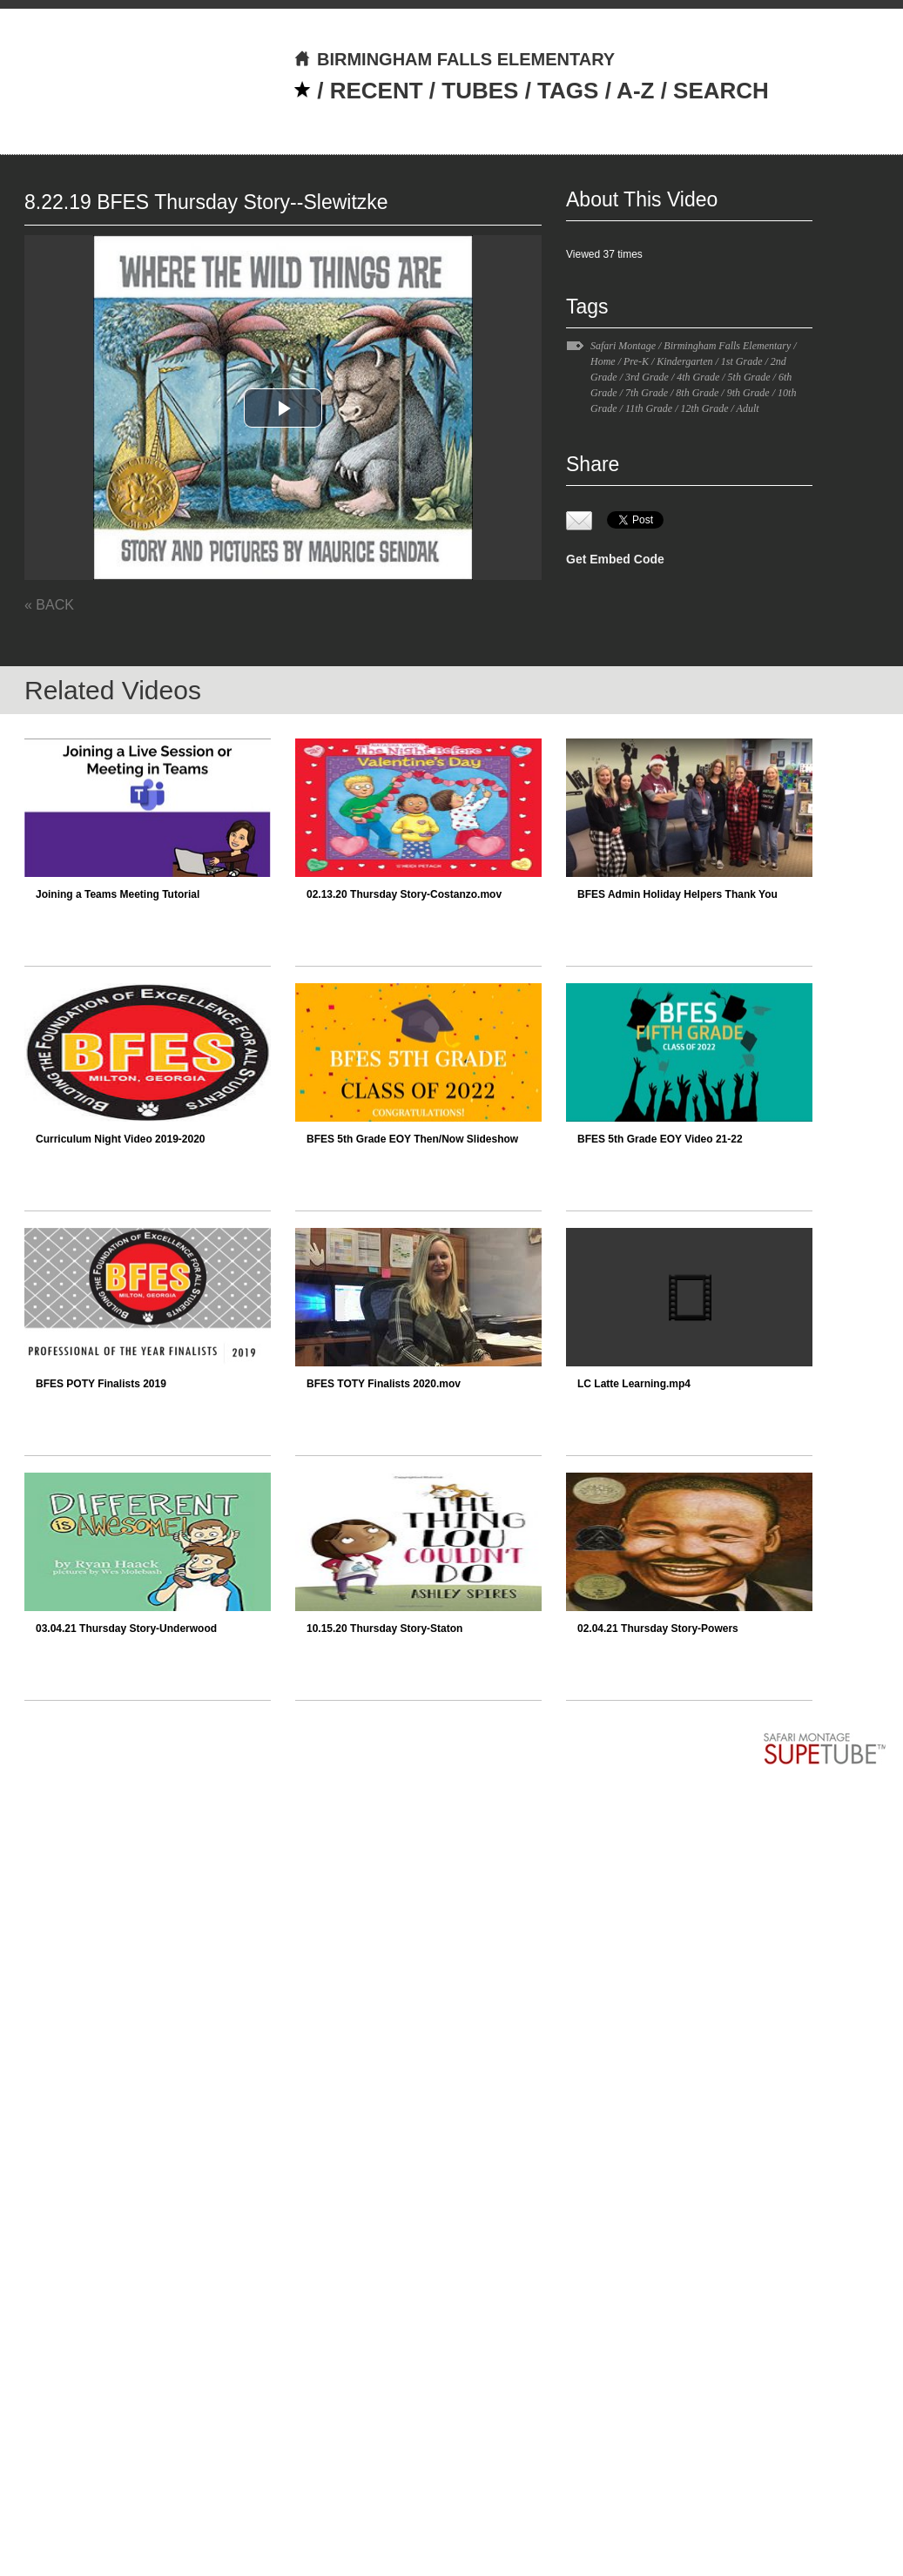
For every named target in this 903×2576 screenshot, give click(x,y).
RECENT (376, 91)
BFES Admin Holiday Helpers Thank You (677, 894)
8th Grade (697, 393)
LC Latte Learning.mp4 (634, 1384)
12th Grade (704, 408)
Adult (748, 408)
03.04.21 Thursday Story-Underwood (126, 1628)
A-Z (635, 91)
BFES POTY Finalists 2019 (101, 1384)
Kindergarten (684, 361)
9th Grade (748, 393)
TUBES (479, 91)
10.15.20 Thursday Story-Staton (384, 1628)
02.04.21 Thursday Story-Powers (657, 1628)
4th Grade (698, 377)
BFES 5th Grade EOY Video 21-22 (660, 1139)
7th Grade (646, 393)
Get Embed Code (615, 559)
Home (603, 361)
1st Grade (742, 361)
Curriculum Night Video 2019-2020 (121, 1139)
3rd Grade (647, 377)
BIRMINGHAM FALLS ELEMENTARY (454, 59)
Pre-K (636, 361)
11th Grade (648, 408)
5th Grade (749, 377)
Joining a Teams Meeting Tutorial (117, 894)
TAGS (567, 91)
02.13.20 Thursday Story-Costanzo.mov (404, 894)
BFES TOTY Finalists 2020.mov (384, 1384)
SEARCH (721, 91)
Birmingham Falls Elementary (727, 346)
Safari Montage (623, 346)
